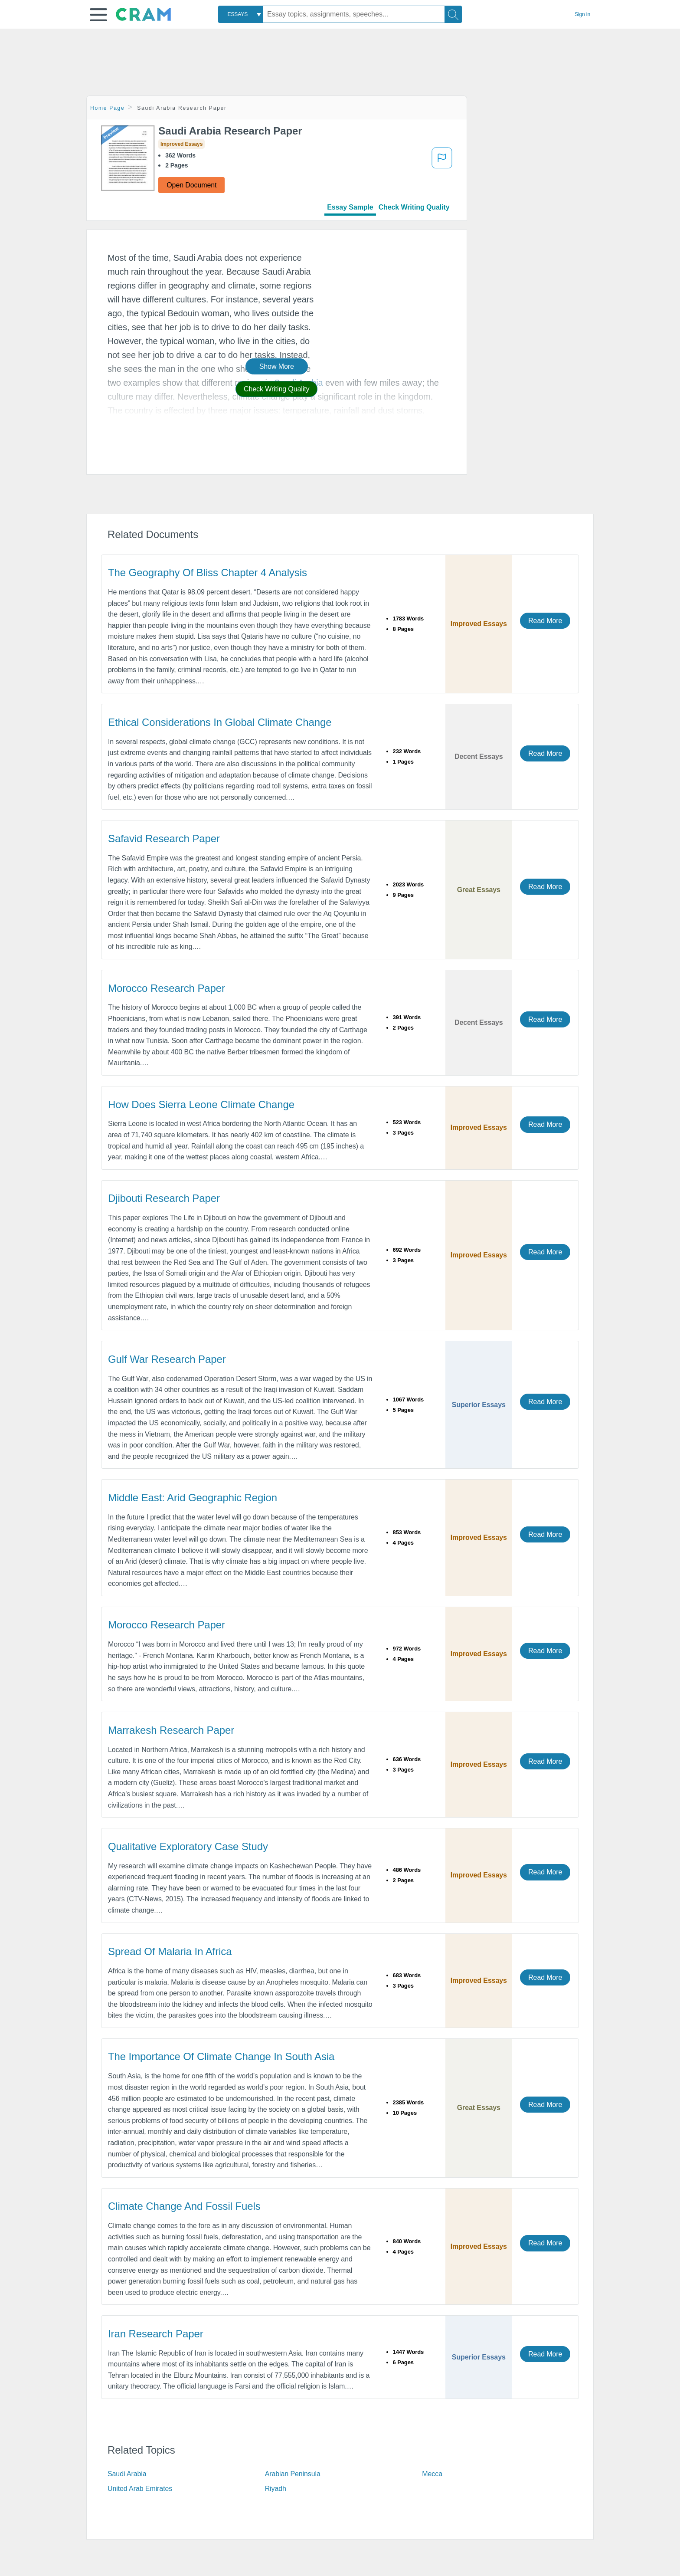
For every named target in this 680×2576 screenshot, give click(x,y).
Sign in (582, 14)
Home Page (107, 108)
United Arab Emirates (140, 2488)
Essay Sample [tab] (350, 207)
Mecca (432, 2474)
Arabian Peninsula (292, 2474)
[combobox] (240, 14)
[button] (98, 15)
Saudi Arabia (127, 2474)
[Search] (453, 14)
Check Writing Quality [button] (276, 389)
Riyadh (275, 2488)
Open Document (191, 185)
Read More (545, 620)
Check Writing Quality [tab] (414, 207)
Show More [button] (276, 366)
